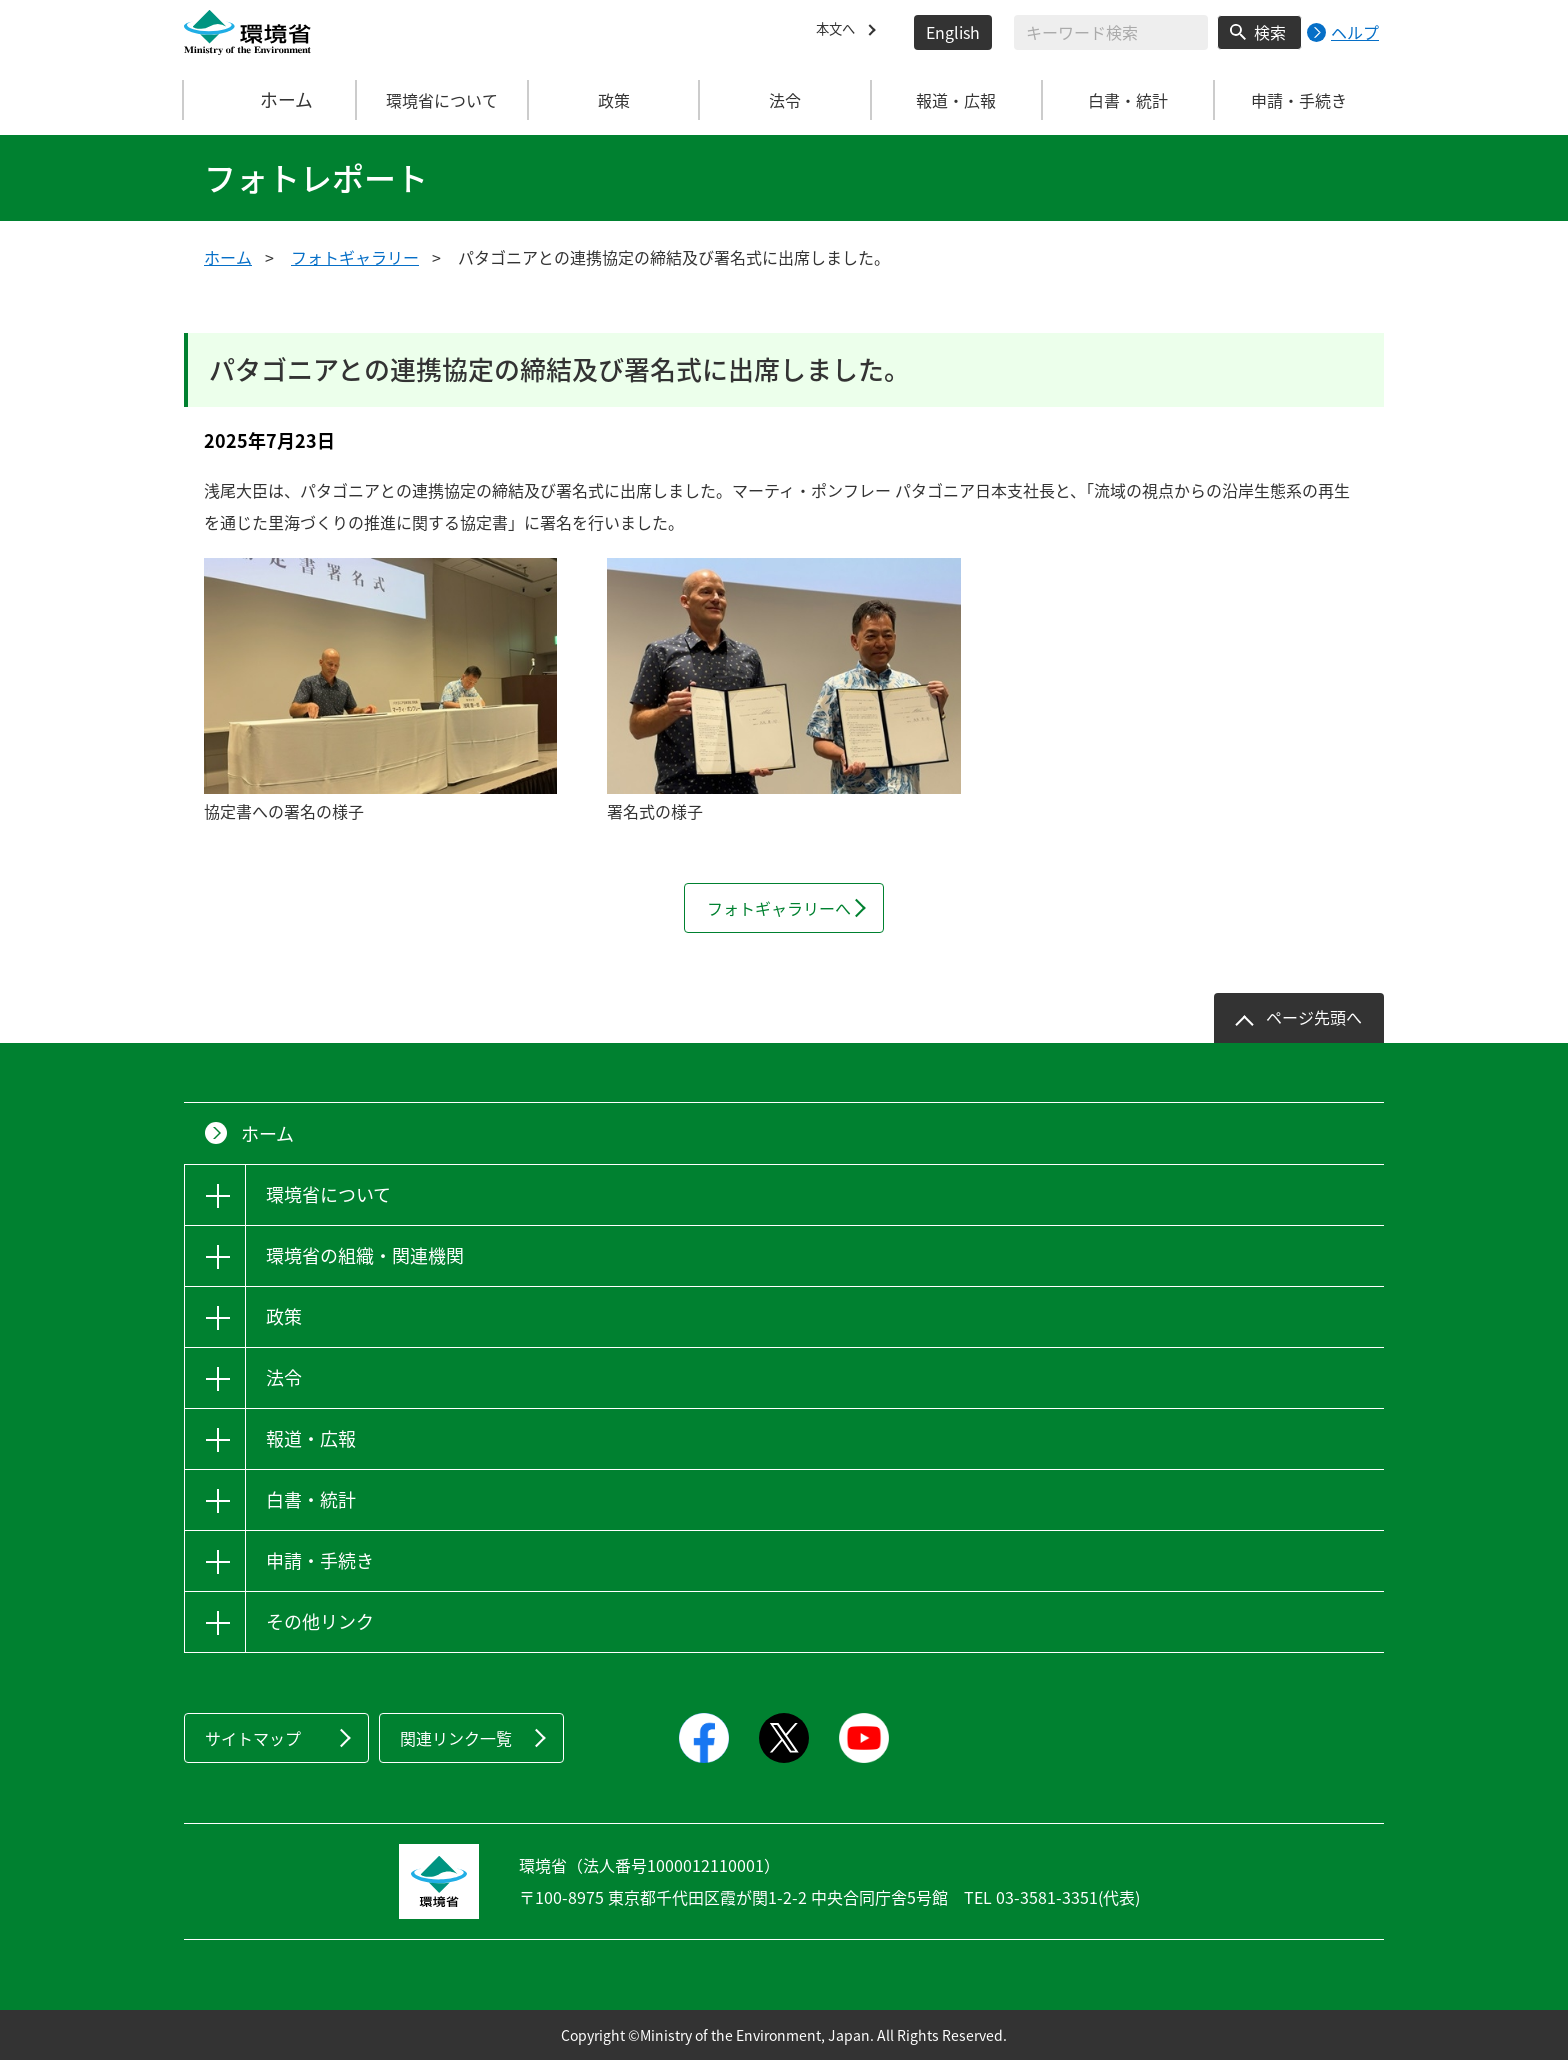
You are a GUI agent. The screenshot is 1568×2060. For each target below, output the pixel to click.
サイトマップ (253, 1738)
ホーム (271, 100)
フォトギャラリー (355, 257)
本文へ (840, 32)
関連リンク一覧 (456, 1738)
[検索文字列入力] (1111, 32)
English (953, 32)
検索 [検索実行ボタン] (1270, 32)
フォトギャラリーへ (779, 908)
